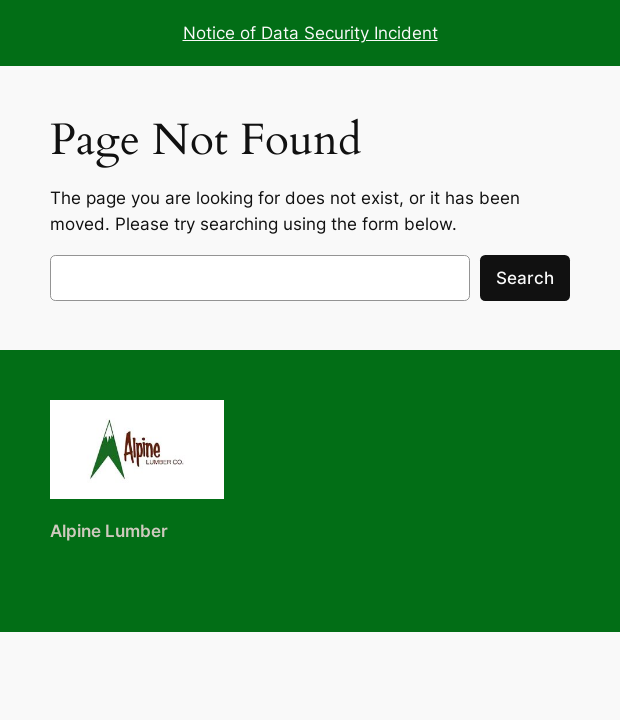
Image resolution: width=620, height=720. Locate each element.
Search (525, 278)
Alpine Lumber (109, 531)
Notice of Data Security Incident (310, 33)
